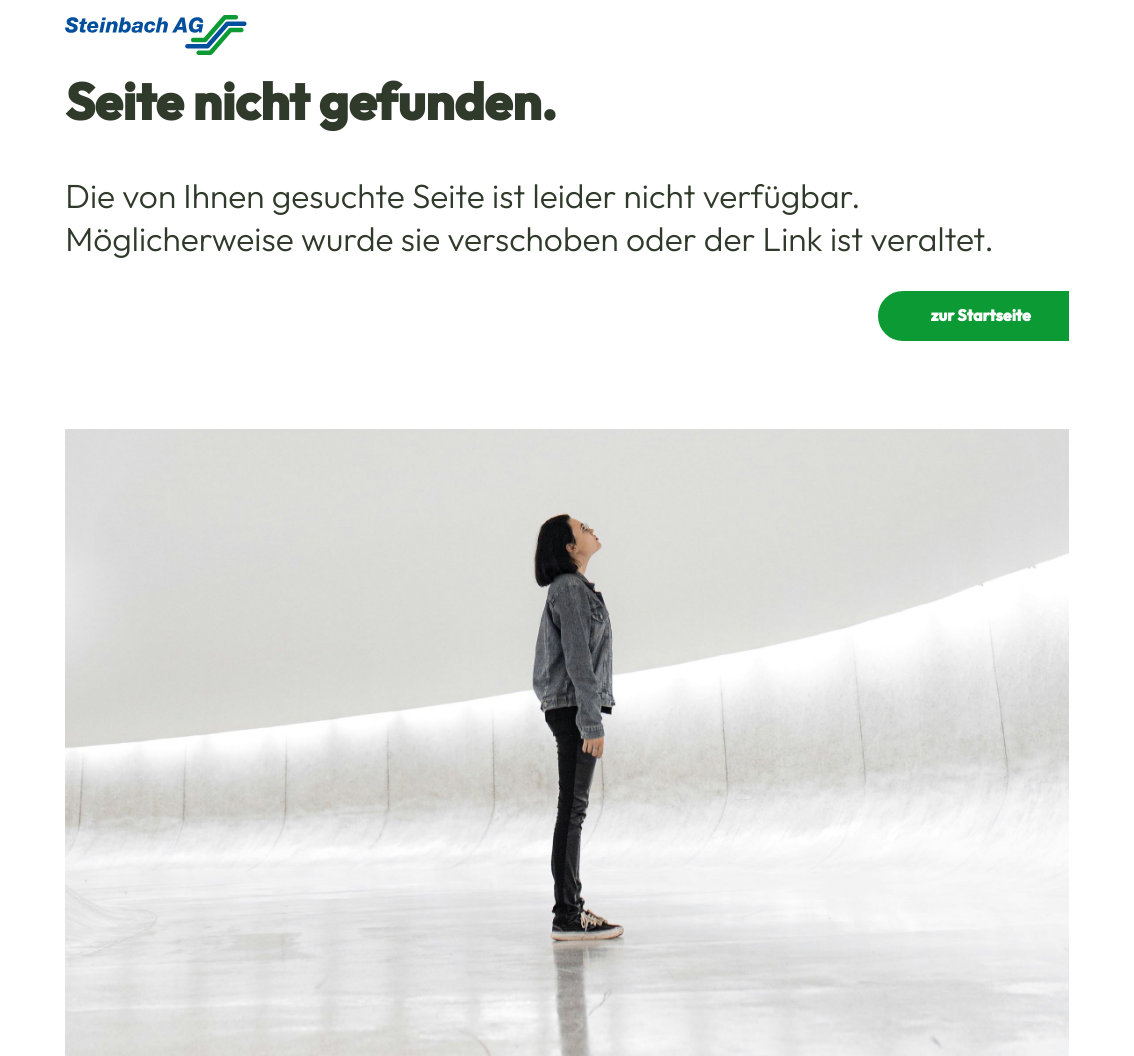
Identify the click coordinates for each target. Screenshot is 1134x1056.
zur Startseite (981, 316)
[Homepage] (156, 35)
